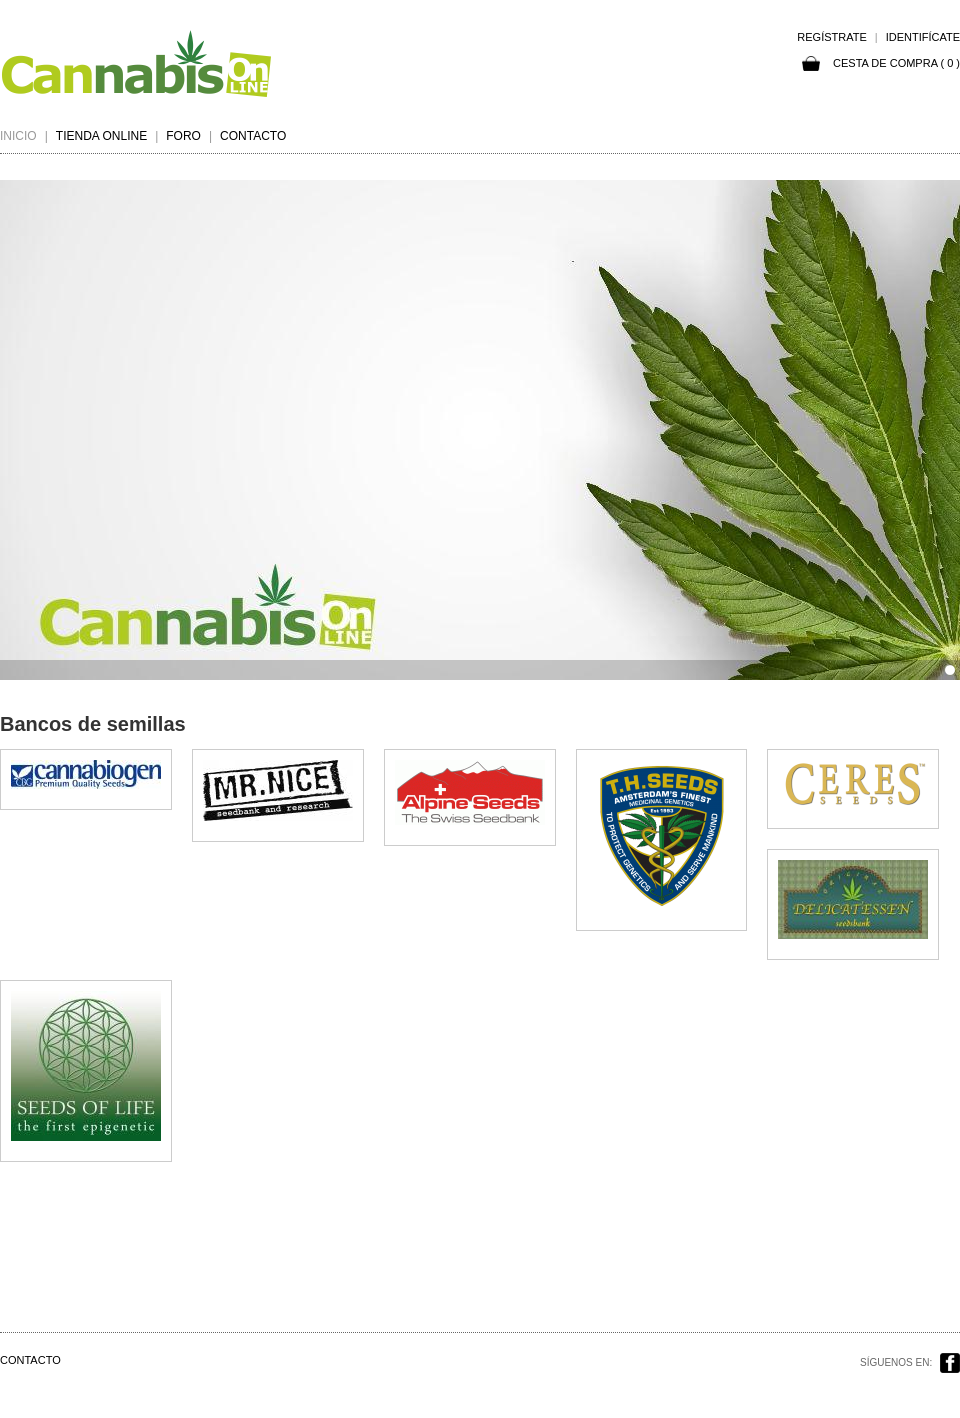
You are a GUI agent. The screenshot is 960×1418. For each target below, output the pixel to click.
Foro (183, 136)
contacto (30, 1360)
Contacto (253, 136)
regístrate (831, 37)
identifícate (923, 37)
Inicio (18, 136)
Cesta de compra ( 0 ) (881, 63)
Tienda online (101, 136)
